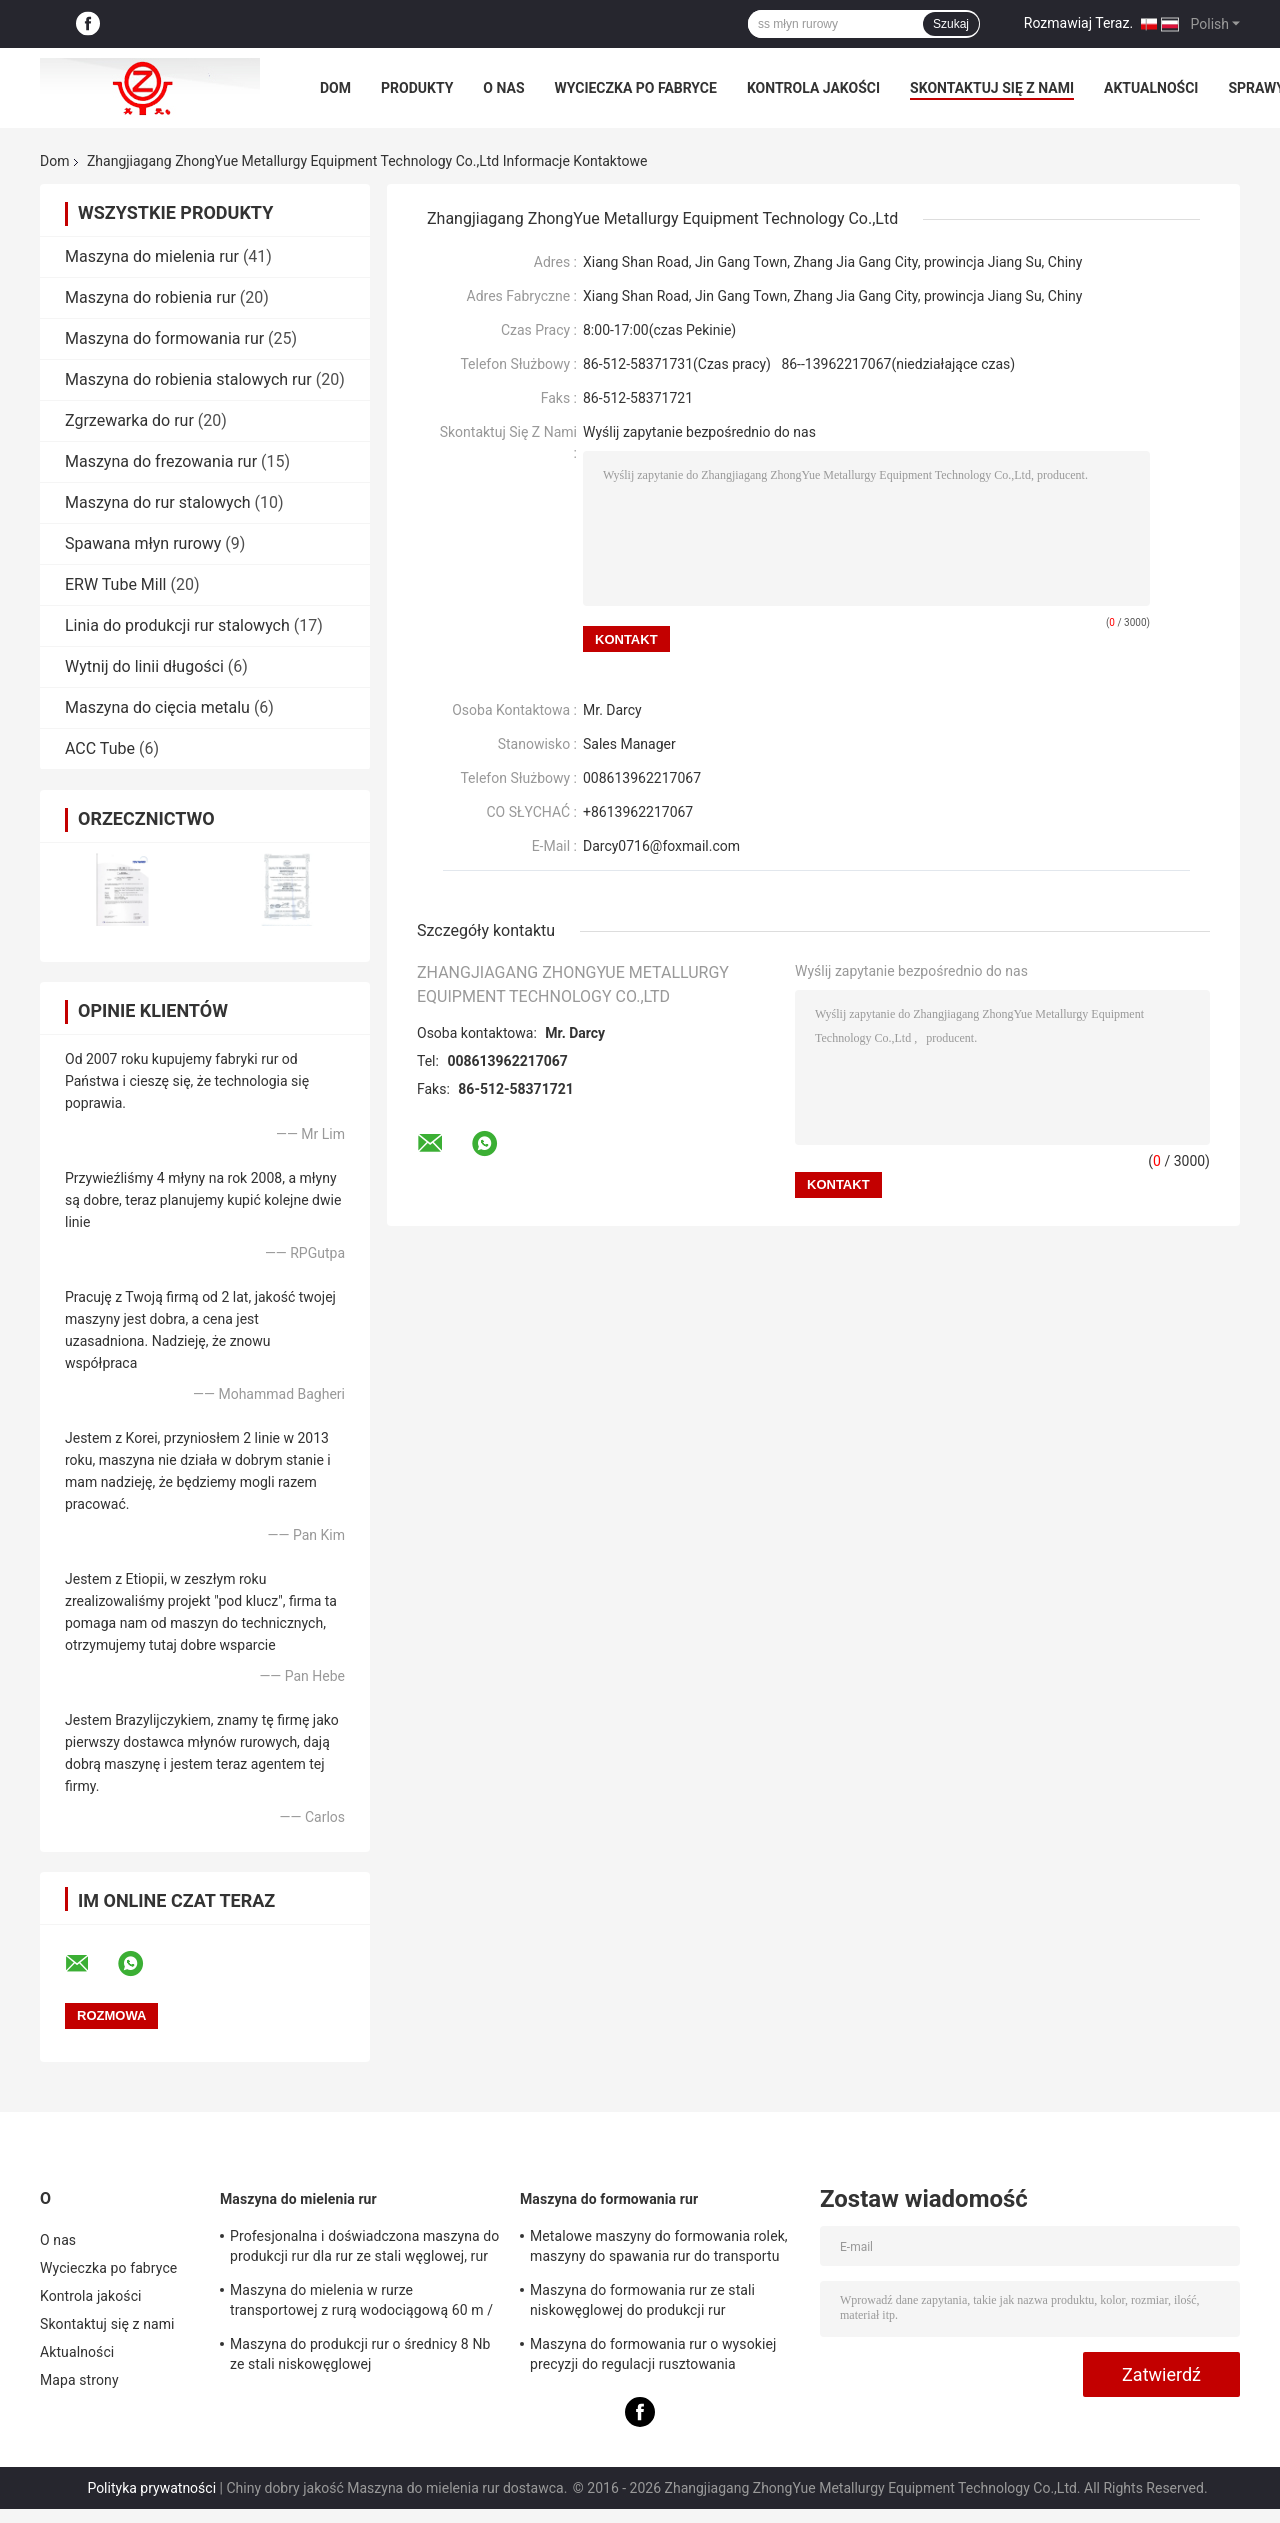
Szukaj (951, 24)
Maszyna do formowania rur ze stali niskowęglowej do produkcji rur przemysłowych (642, 2303)
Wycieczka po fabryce (636, 88)
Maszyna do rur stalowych (158, 502)
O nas (503, 88)
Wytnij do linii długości (144, 666)
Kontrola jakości (813, 88)
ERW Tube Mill (116, 584)
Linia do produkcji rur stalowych (177, 625)
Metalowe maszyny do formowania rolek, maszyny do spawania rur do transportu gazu (659, 2249)
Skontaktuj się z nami (992, 88)
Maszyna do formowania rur (164, 338)
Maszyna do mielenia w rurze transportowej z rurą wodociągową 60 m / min (361, 2303)
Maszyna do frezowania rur (161, 461)
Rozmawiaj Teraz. (1078, 23)
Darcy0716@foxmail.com (661, 846)
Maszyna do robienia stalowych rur (188, 379)
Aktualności (1151, 88)
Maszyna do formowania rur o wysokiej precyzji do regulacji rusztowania (653, 2354)
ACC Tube (100, 748)
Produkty (417, 88)
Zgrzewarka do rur (129, 420)
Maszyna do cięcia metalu (157, 707)
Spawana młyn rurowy (143, 543)
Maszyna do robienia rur (150, 297)
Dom (335, 88)
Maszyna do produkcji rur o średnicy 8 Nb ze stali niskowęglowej (360, 2354)
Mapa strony (79, 2380)
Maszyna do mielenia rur (152, 256)
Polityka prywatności (151, 2488)
